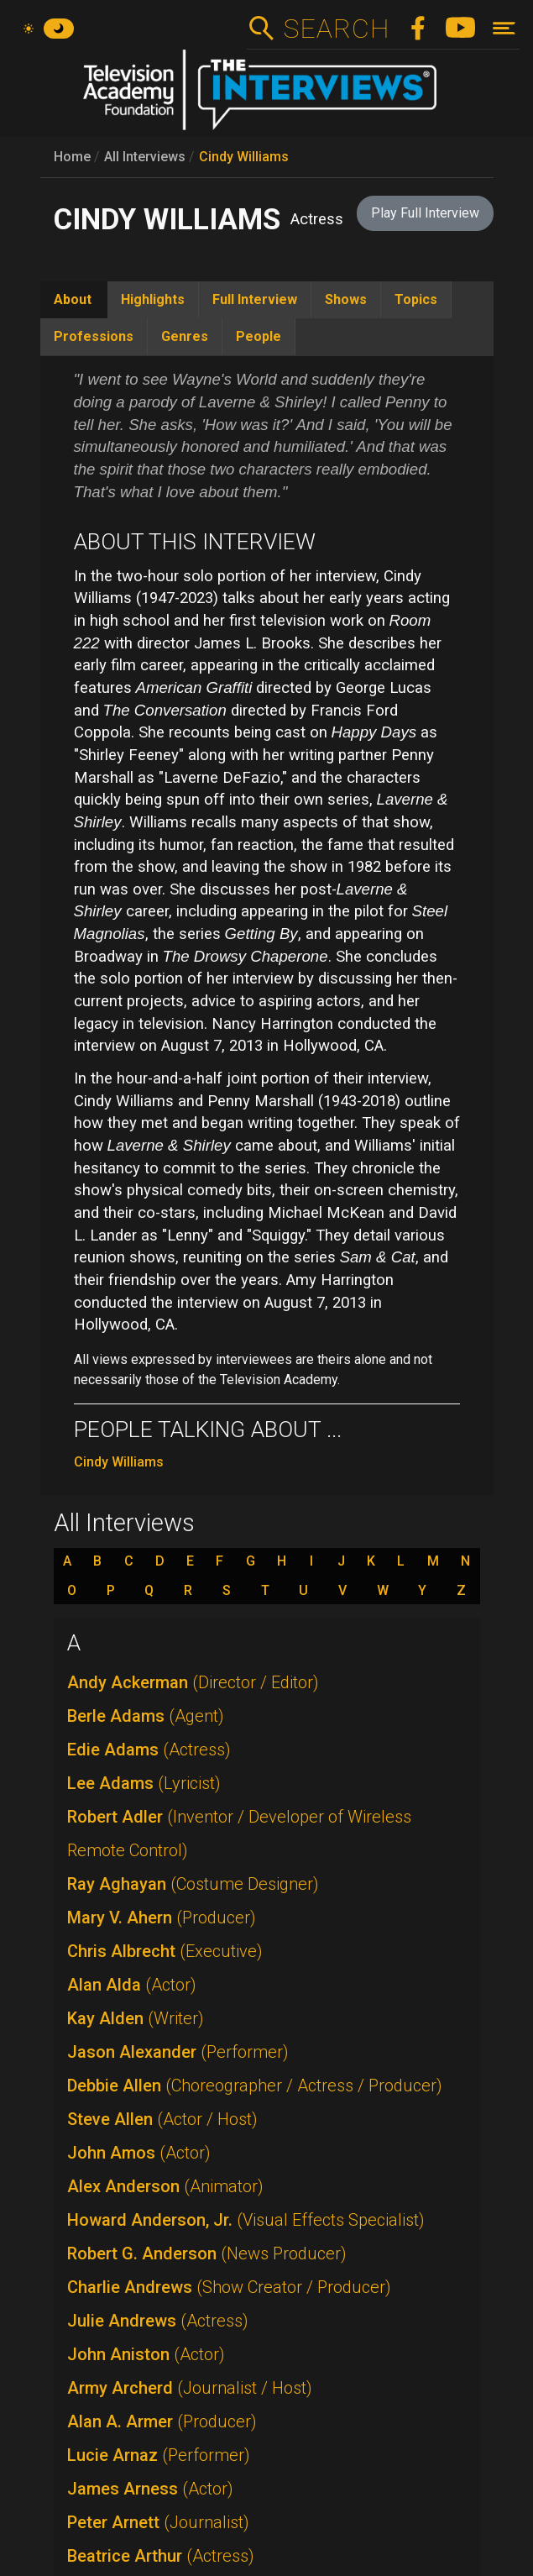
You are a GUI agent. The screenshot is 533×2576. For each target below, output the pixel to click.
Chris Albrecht (165, 1951)
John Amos (139, 2153)
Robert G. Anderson (207, 2253)
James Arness (150, 2489)
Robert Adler (239, 1833)
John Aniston (146, 2354)
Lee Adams (144, 1783)
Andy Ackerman (193, 1682)
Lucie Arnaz (158, 2455)
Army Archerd (189, 2388)
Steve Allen (162, 2119)
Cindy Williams (244, 157)
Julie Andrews (157, 2321)
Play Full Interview (425, 213)
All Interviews (145, 157)
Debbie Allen (254, 2085)
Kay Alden (135, 2018)
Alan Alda (131, 1985)
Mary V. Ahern (161, 1917)
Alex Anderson (165, 2186)
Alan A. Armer (162, 2421)
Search (336, 29)
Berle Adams (145, 1716)
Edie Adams (149, 1749)
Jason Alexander (178, 2052)
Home (72, 157)
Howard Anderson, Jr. (246, 2220)
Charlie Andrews (229, 2287)
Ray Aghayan (193, 1884)
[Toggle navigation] (504, 28)
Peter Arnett (158, 2522)
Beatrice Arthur (160, 2556)
